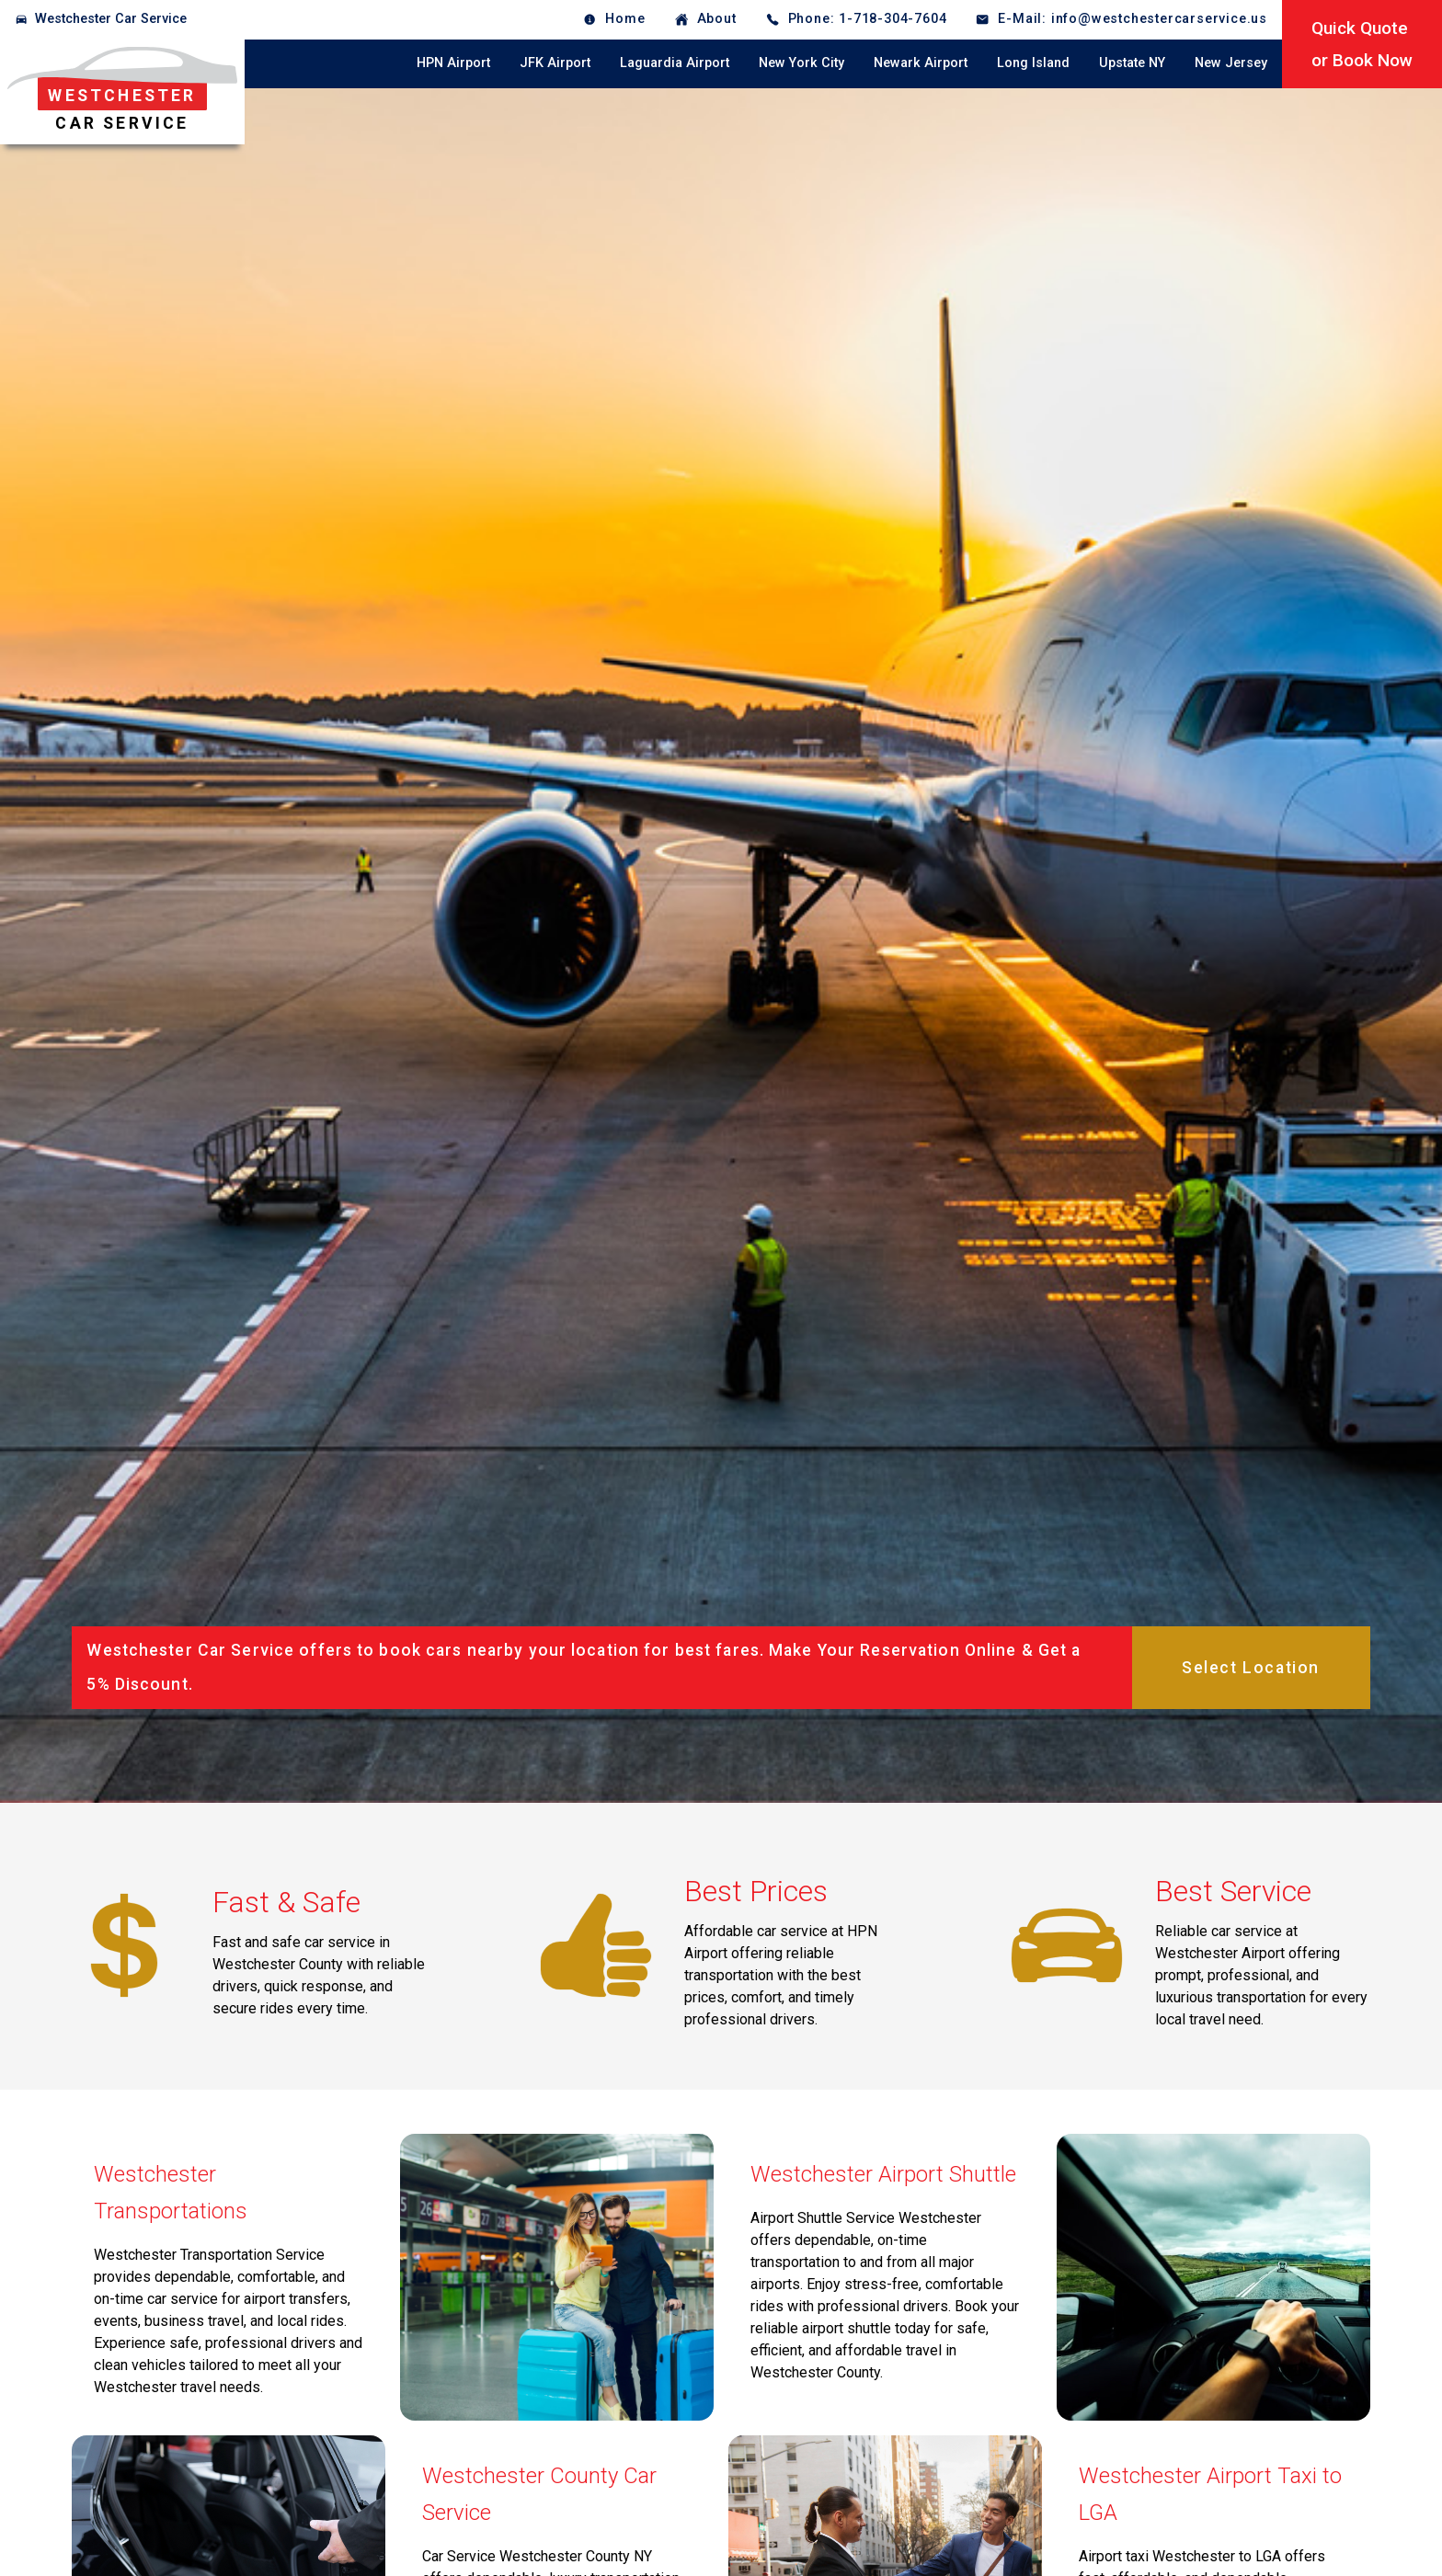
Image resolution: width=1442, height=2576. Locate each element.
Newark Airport (920, 63)
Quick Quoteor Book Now (1362, 44)
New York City (801, 63)
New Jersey (1231, 63)
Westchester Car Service (111, 19)
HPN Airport (453, 63)
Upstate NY (1132, 63)
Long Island (1033, 63)
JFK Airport (555, 63)
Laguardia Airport (674, 63)
